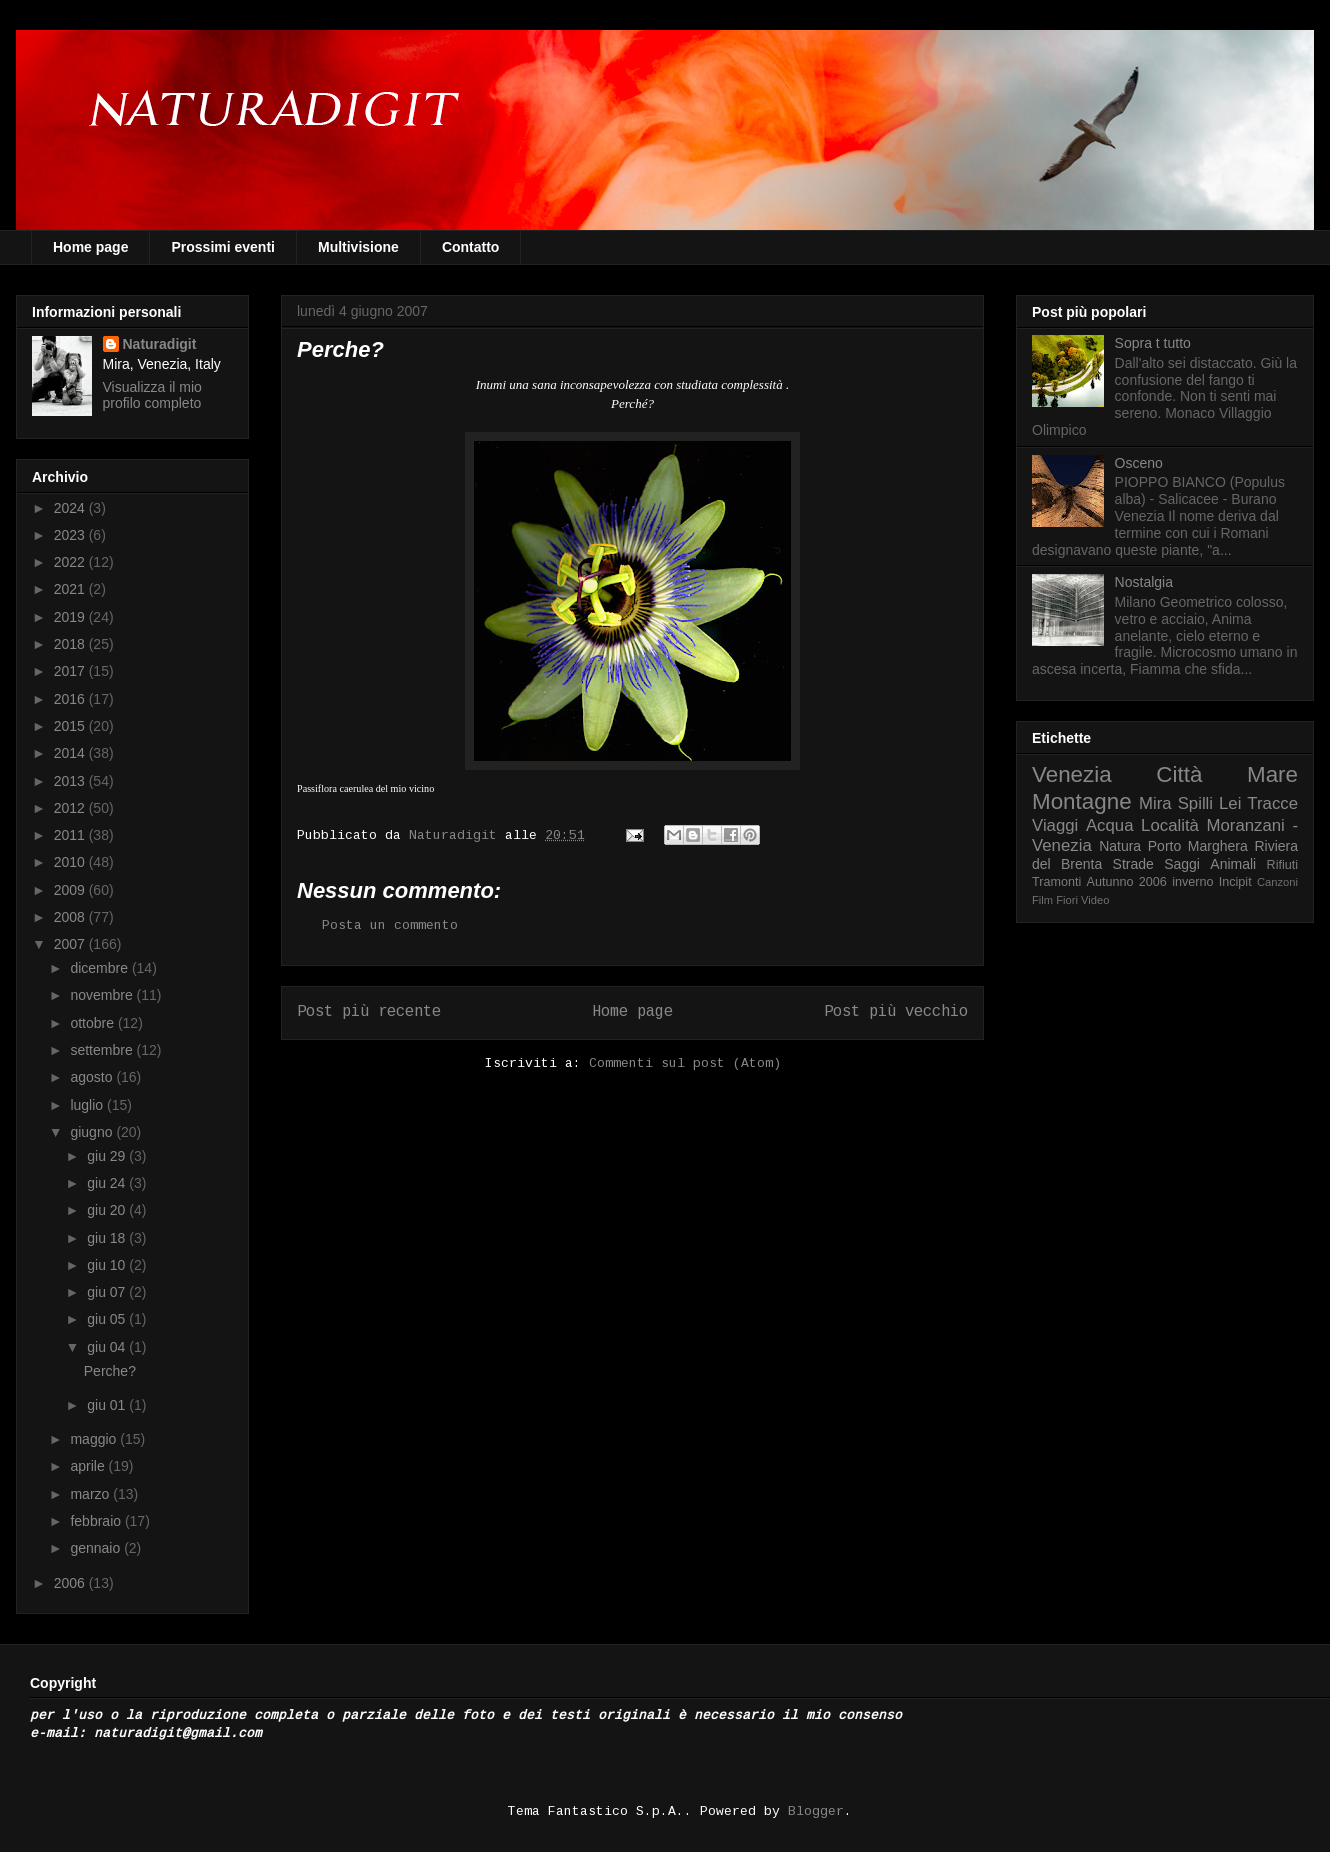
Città (1179, 774)
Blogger (816, 1811)
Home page (90, 247)
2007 (71, 944)
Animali (1233, 864)
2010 (71, 862)
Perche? (110, 1371)
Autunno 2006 (1127, 882)
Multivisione (358, 247)
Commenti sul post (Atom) (685, 1063)
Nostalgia (1144, 582)
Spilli (1195, 803)
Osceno (1139, 463)
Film (1042, 900)
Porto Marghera (1198, 846)
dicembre (100, 968)
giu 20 (108, 1210)
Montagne (1082, 801)
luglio (88, 1105)
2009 (71, 890)
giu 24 (108, 1183)
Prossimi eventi (223, 247)
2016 (71, 699)
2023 (71, 535)
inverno (1192, 882)
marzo (91, 1494)
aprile (89, 1466)
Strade (1133, 864)
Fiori (1067, 900)
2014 (71, 753)
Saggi (1182, 864)
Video (1095, 900)
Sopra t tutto (1153, 343)
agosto (93, 1077)
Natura (1120, 846)
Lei (1230, 803)
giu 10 (108, 1265)
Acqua (1110, 825)
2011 (71, 835)
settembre (103, 1050)
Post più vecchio (896, 1012)
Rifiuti (1283, 865)
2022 (71, 562)
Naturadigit (457, 835)
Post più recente (369, 1012)
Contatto (471, 247)
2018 (71, 644)
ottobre (93, 1023)
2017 (71, 671)
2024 (71, 508)
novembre (103, 995)
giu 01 (108, 1405)
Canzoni (1277, 882)
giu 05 (108, 1319)
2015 (71, 726)
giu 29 (108, 1156)
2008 (71, 917)
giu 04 (108, 1347)
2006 (71, 1583)
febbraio (97, 1521)
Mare (1272, 774)
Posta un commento (390, 925)
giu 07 (108, 1292)
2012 (71, 808)
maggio (95, 1439)
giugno (93, 1132)
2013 (71, 781)
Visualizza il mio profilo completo (152, 395)
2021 (71, 589)
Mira (1155, 803)
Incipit (1235, 882)
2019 (71, 617)
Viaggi (1055, 825)
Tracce (1272, 803)
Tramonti (1056, 882)
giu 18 (108, 1238)
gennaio (97, 1548)
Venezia (1072, 774)
